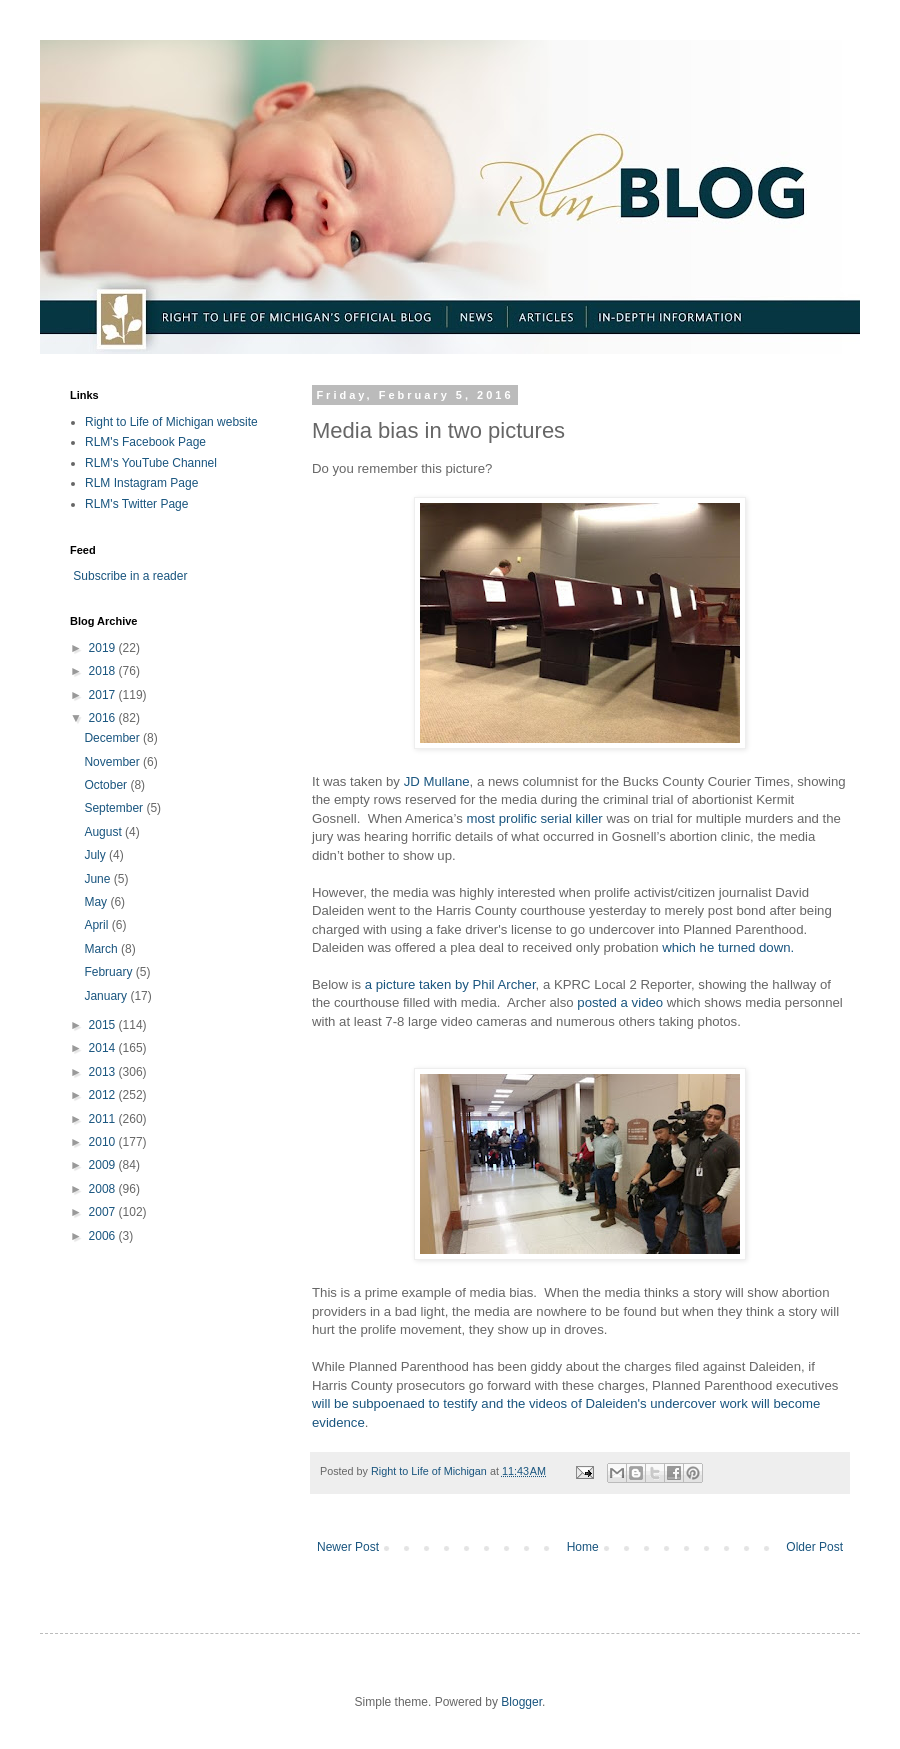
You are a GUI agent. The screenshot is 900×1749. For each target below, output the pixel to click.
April (97, 925)
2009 (104, 1165)
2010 (104, 1142)
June (98, 879)
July (96, 855)
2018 (104, 671)
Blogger (521, 1702)
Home (583, 1547)
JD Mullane (435, 781)
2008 (104, 1189)
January (107, 996)
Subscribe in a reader (130, 576)
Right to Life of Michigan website (171, 422)
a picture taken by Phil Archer (450, 984)
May (97, 902)
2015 (104, 1025)
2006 (104, 1236)
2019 (104, 648)
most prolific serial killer (533, 818)
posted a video (620, 1002)
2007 (104, 1212)
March (102, 949)
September (115, 808)
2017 (104, 695)
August (104, 832)
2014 (104, 1048)
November (113, 762)
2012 (104, 1095)
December (113, 738)
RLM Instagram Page (141, 483)
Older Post (814, 1547)
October (107, 785)
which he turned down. (728, 947)
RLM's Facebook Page (145, 442)
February (109, 972)
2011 (104, 1119)
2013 (104, 1072)
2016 (104, 718)
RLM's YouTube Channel (151, 463)
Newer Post (348, 1547)
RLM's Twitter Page (136, 504)
